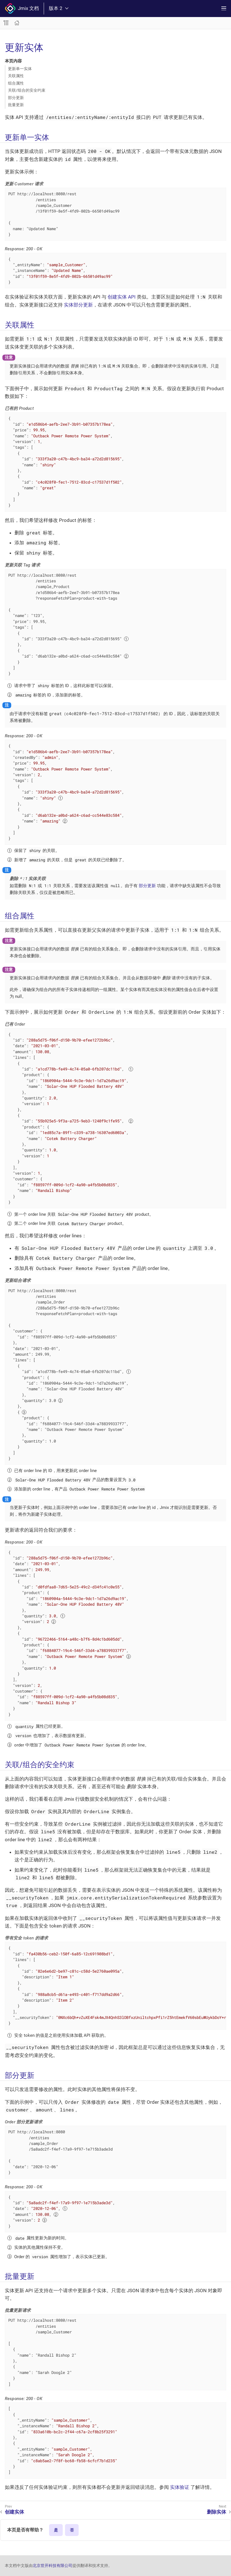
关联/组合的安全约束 (26, 90)
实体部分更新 (78, 305)
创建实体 (14, 2512)
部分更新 (16, 97)
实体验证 (179, 2487)
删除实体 (216, 2512)
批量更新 (16, 104)
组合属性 (16, 83)
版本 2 (58, 8)
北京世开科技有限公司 (52, 2565)
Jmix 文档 (22, 8)
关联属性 (16, 76)
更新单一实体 (20, 68)
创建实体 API (122, 297)
